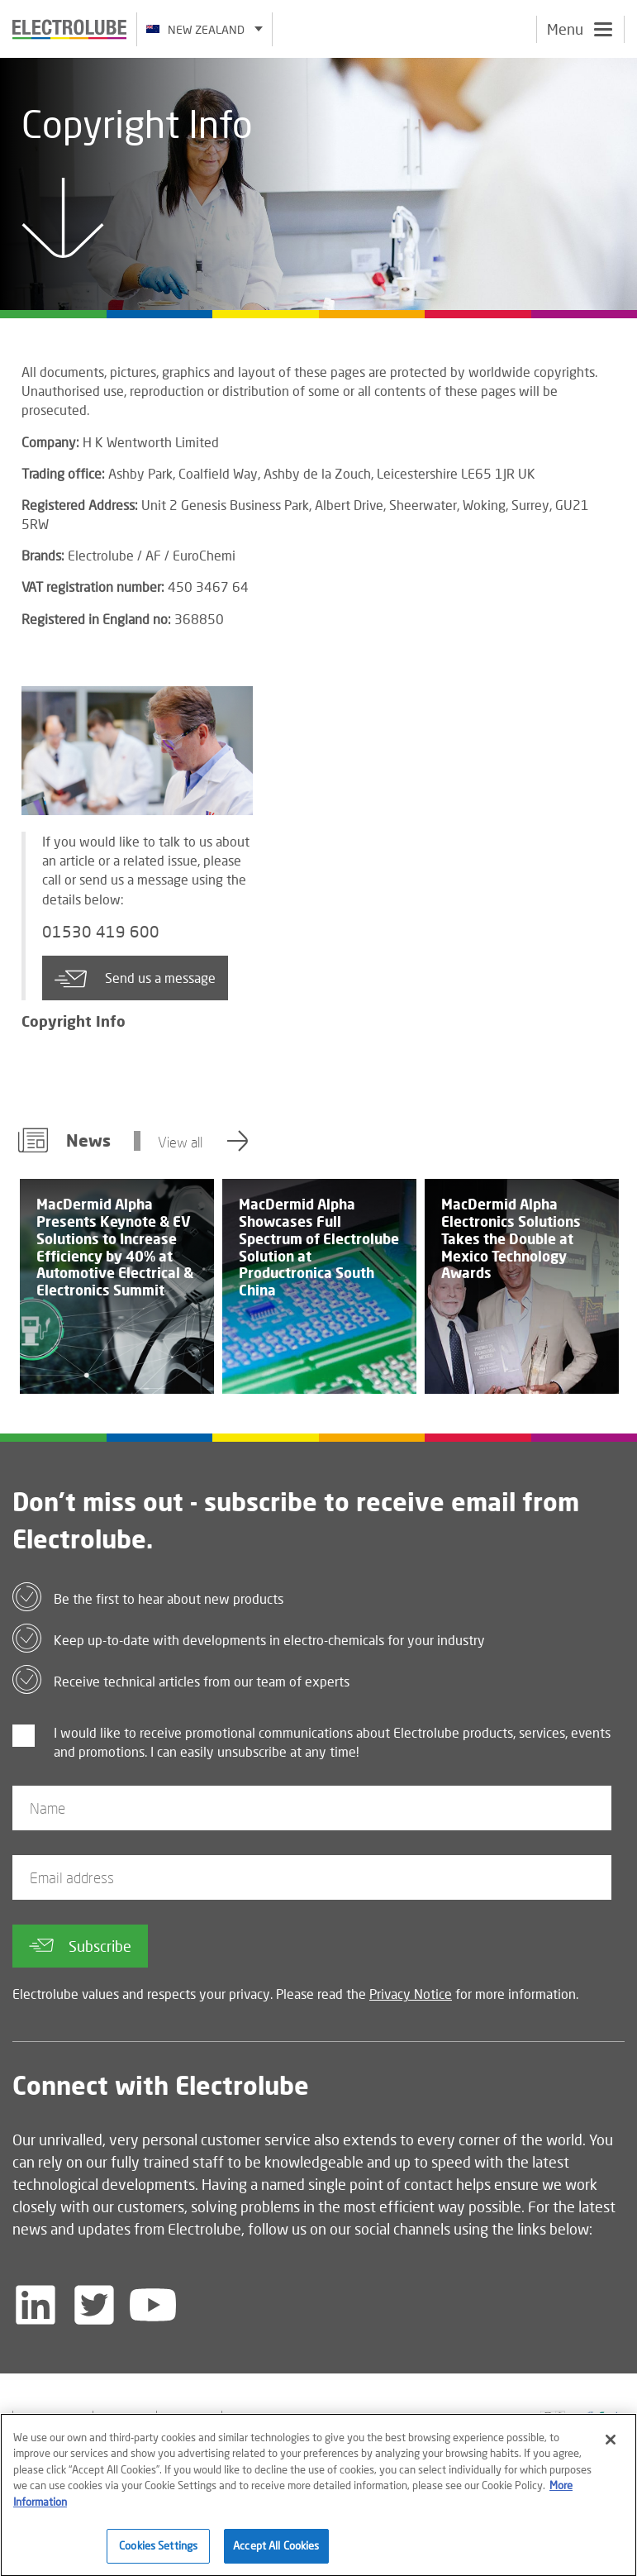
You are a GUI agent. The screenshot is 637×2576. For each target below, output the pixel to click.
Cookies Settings (158, 2553)
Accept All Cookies (276, 2553)
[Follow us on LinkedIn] (35, 2305)
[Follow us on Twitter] (94, 2305)
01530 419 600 (100, 932)
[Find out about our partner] (397, 2420)
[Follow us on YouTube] (153, 2305)
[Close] (610, 2447)
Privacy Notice (410, 1993)
